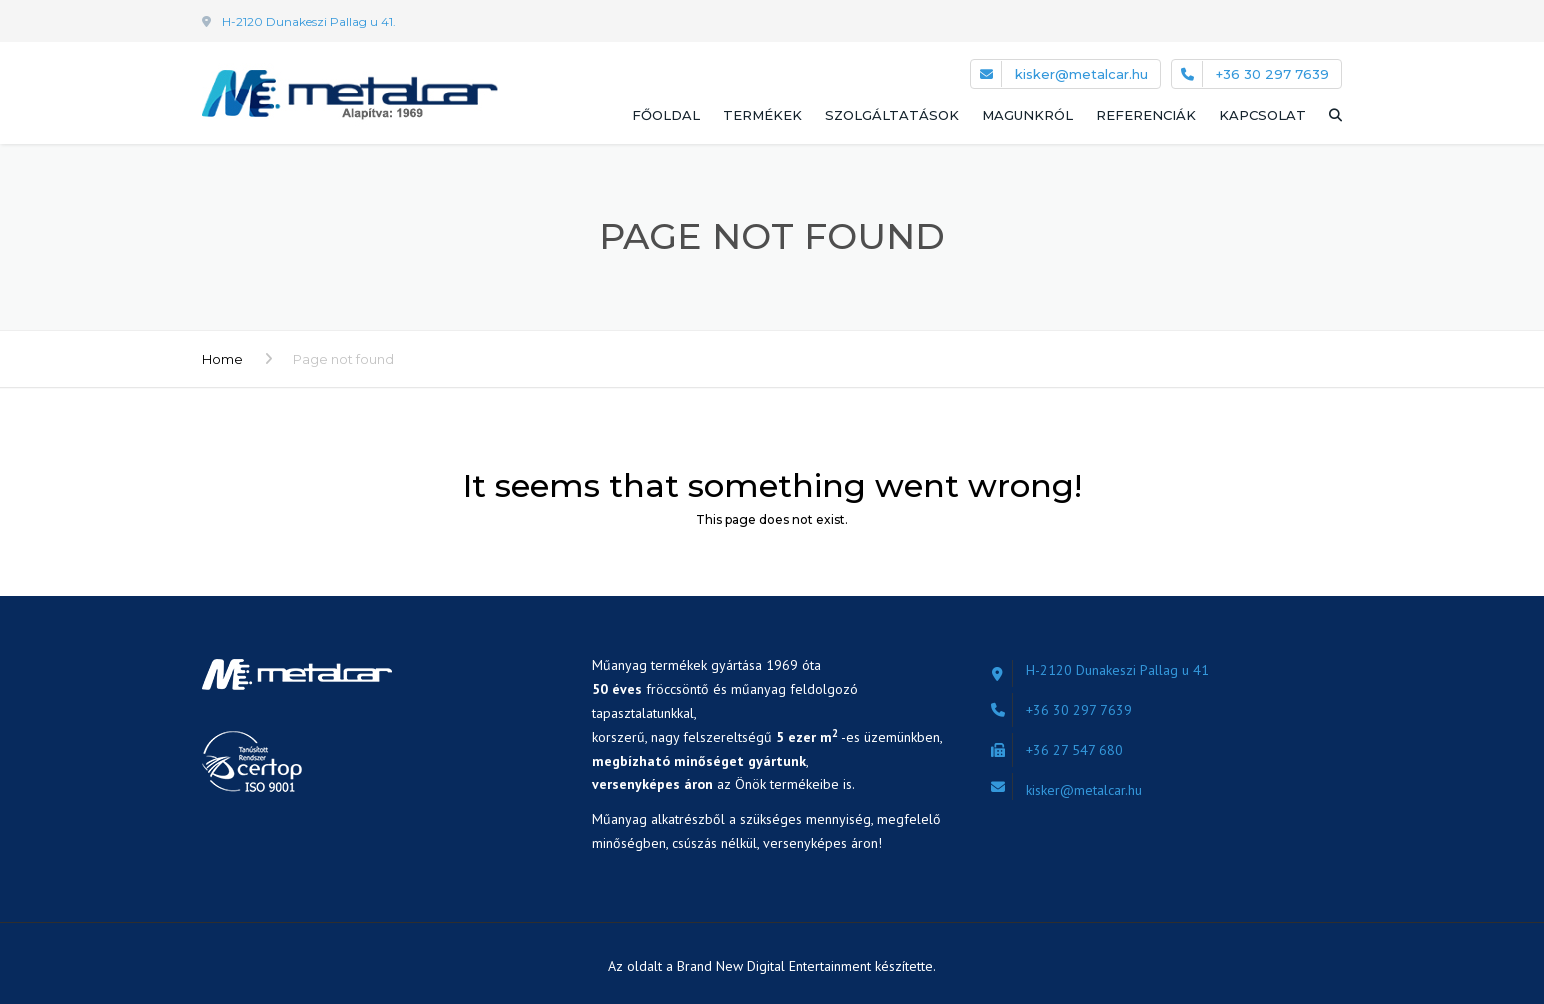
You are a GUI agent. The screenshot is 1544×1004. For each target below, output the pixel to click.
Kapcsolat (1262, 115)
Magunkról (1027, 115)
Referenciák (1146, 115)
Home (222, 359)
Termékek (762, 115)
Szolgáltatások (892, 115)
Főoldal (666, 115)
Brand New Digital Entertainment (776, 966)
